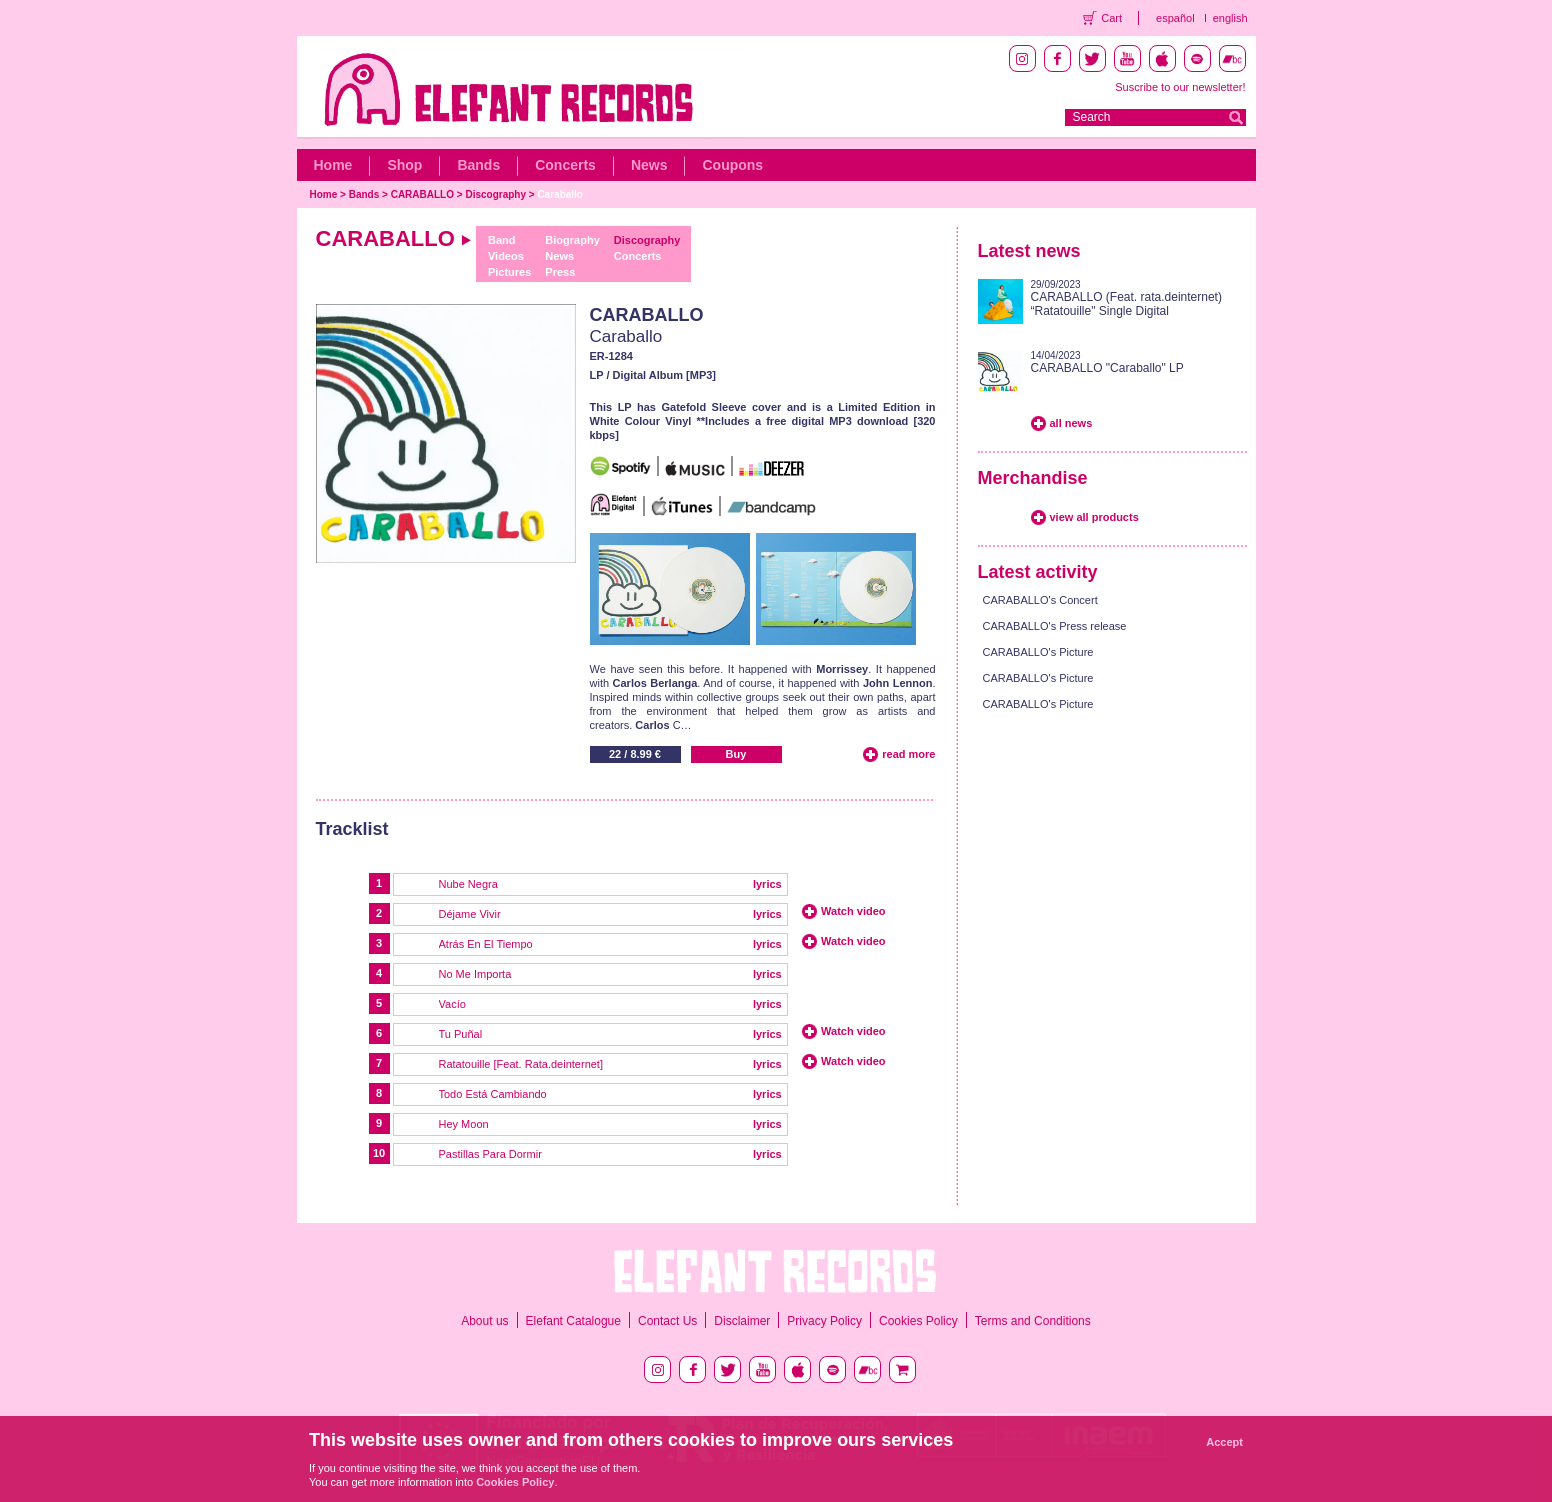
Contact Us (667, 1321)
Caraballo (560, 194)
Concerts (565, 165)
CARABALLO (422, 194)
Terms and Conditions (1033, 1321)
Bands (478, 165)
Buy (736, 754)
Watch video (853, 911)
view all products (1094, 517)
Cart (1111, 18)
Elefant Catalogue (573, 1321)
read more (908, 754)
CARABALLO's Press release (1055, 626)
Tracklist (352, 829)
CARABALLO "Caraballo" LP (1107, 368)
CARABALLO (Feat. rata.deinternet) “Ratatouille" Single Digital (1126, 304)
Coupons (732, 165)
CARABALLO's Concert (1040, 600)
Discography (495, 194)
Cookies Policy (918, 1321)
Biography (572, 240)
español (1175, 18)
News (649, 165)
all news (1071, 423)
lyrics (767, 884)
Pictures (509, 272)
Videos (506, 256)
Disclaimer (742, 1321)
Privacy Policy (824, 1321)
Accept (1224, 1442)
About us (484, 1321)
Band (502, 240)
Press (560, 272)
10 (379, 1153)
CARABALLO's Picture (1038, 652)
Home (333, 165)
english (1230, 18)
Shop (404, 165)
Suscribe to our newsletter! (1180, 87)
